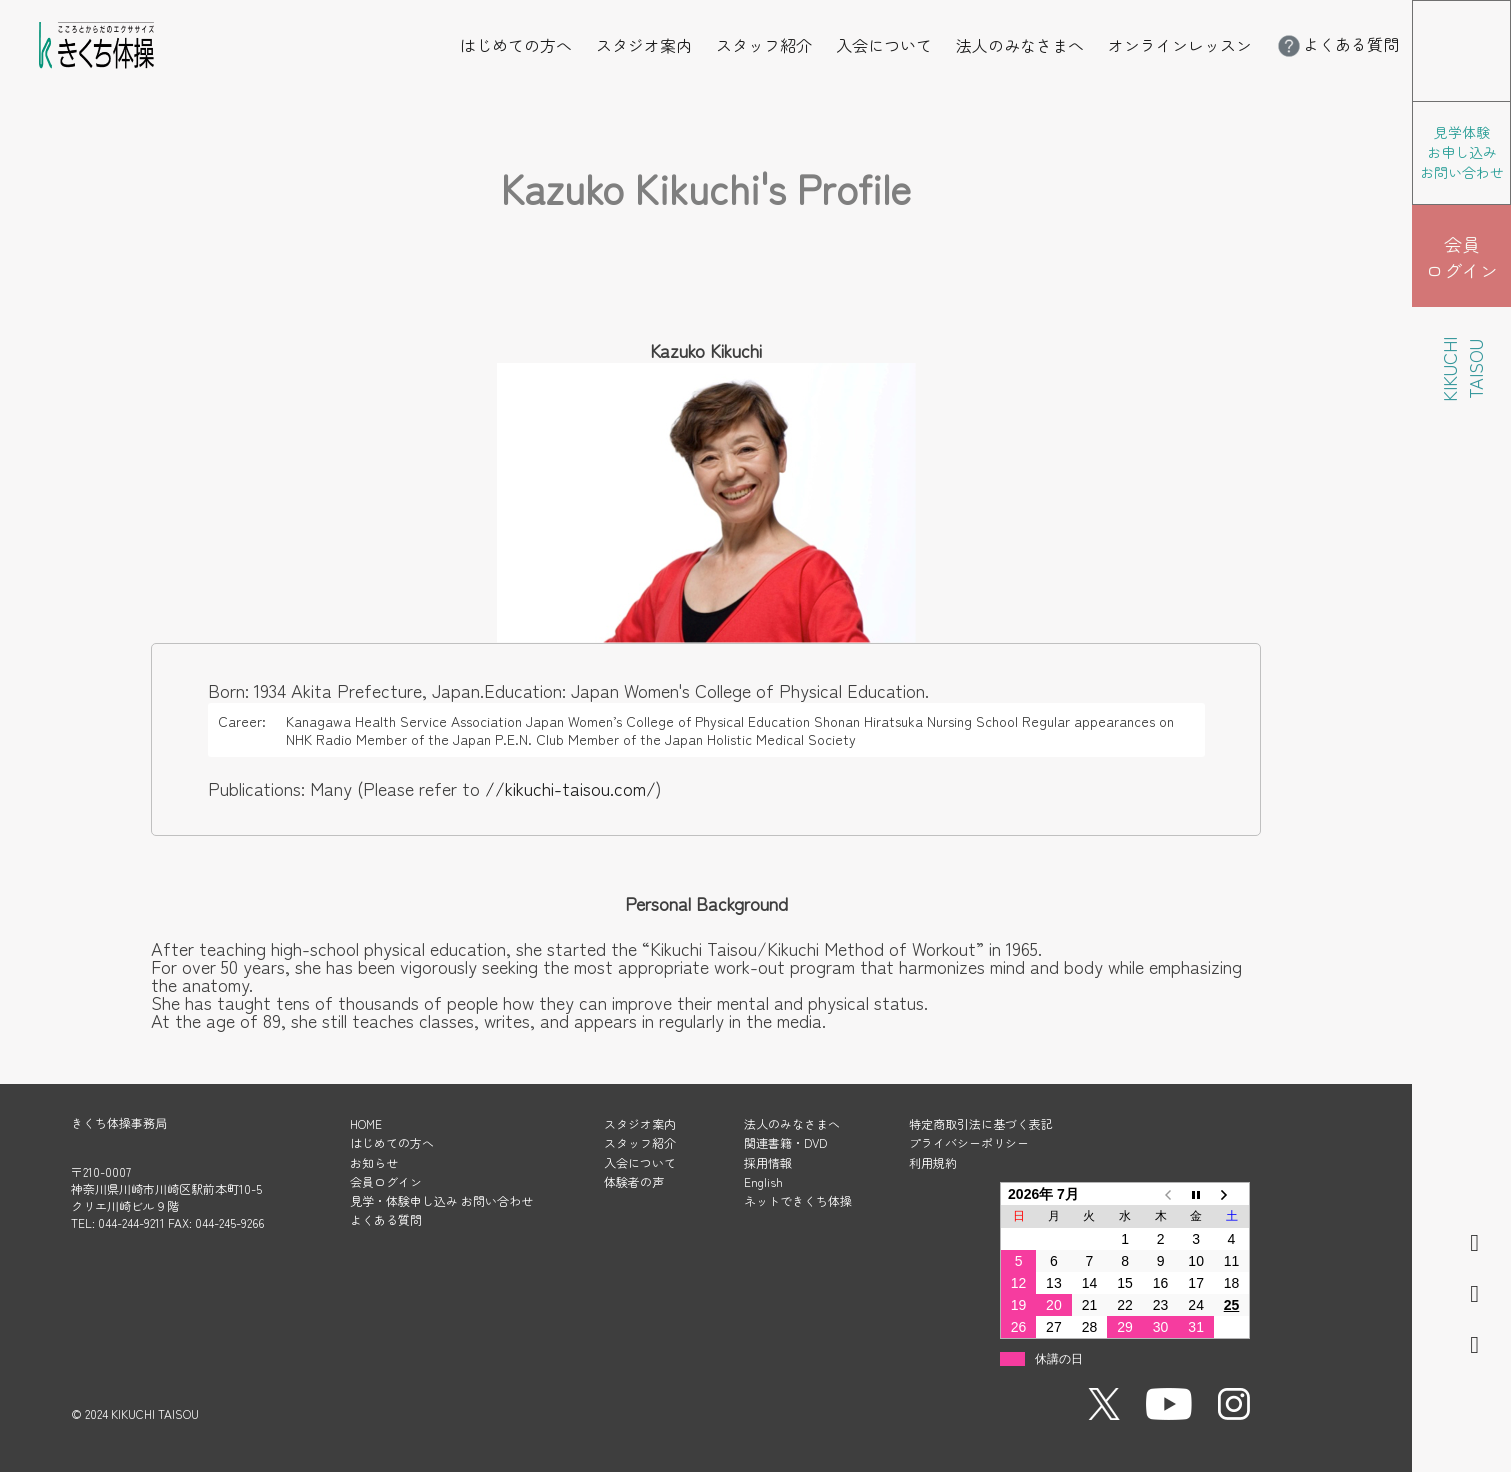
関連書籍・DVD (785, 1142)
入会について (884, 45)
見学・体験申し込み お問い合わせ (441, 1200)
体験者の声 (634, 1181)
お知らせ (374, 1162)
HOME (366, 1123)
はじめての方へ (516, 45)
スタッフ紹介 (764, 45)
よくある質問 (1337, 44)
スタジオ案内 (644, 45)
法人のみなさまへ (1020, 45)
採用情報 (768, 1162)
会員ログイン (386, 1181)
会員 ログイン (1462, 257)
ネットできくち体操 (798, 1200)
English (763, 1181)
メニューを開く (1510, 14)
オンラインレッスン (1180, 45)
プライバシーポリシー (969, 1142)
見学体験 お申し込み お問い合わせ (1462, 152)
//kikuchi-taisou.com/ (570, 788)
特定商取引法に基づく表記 (981, 1123)
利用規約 (933, 1162)
